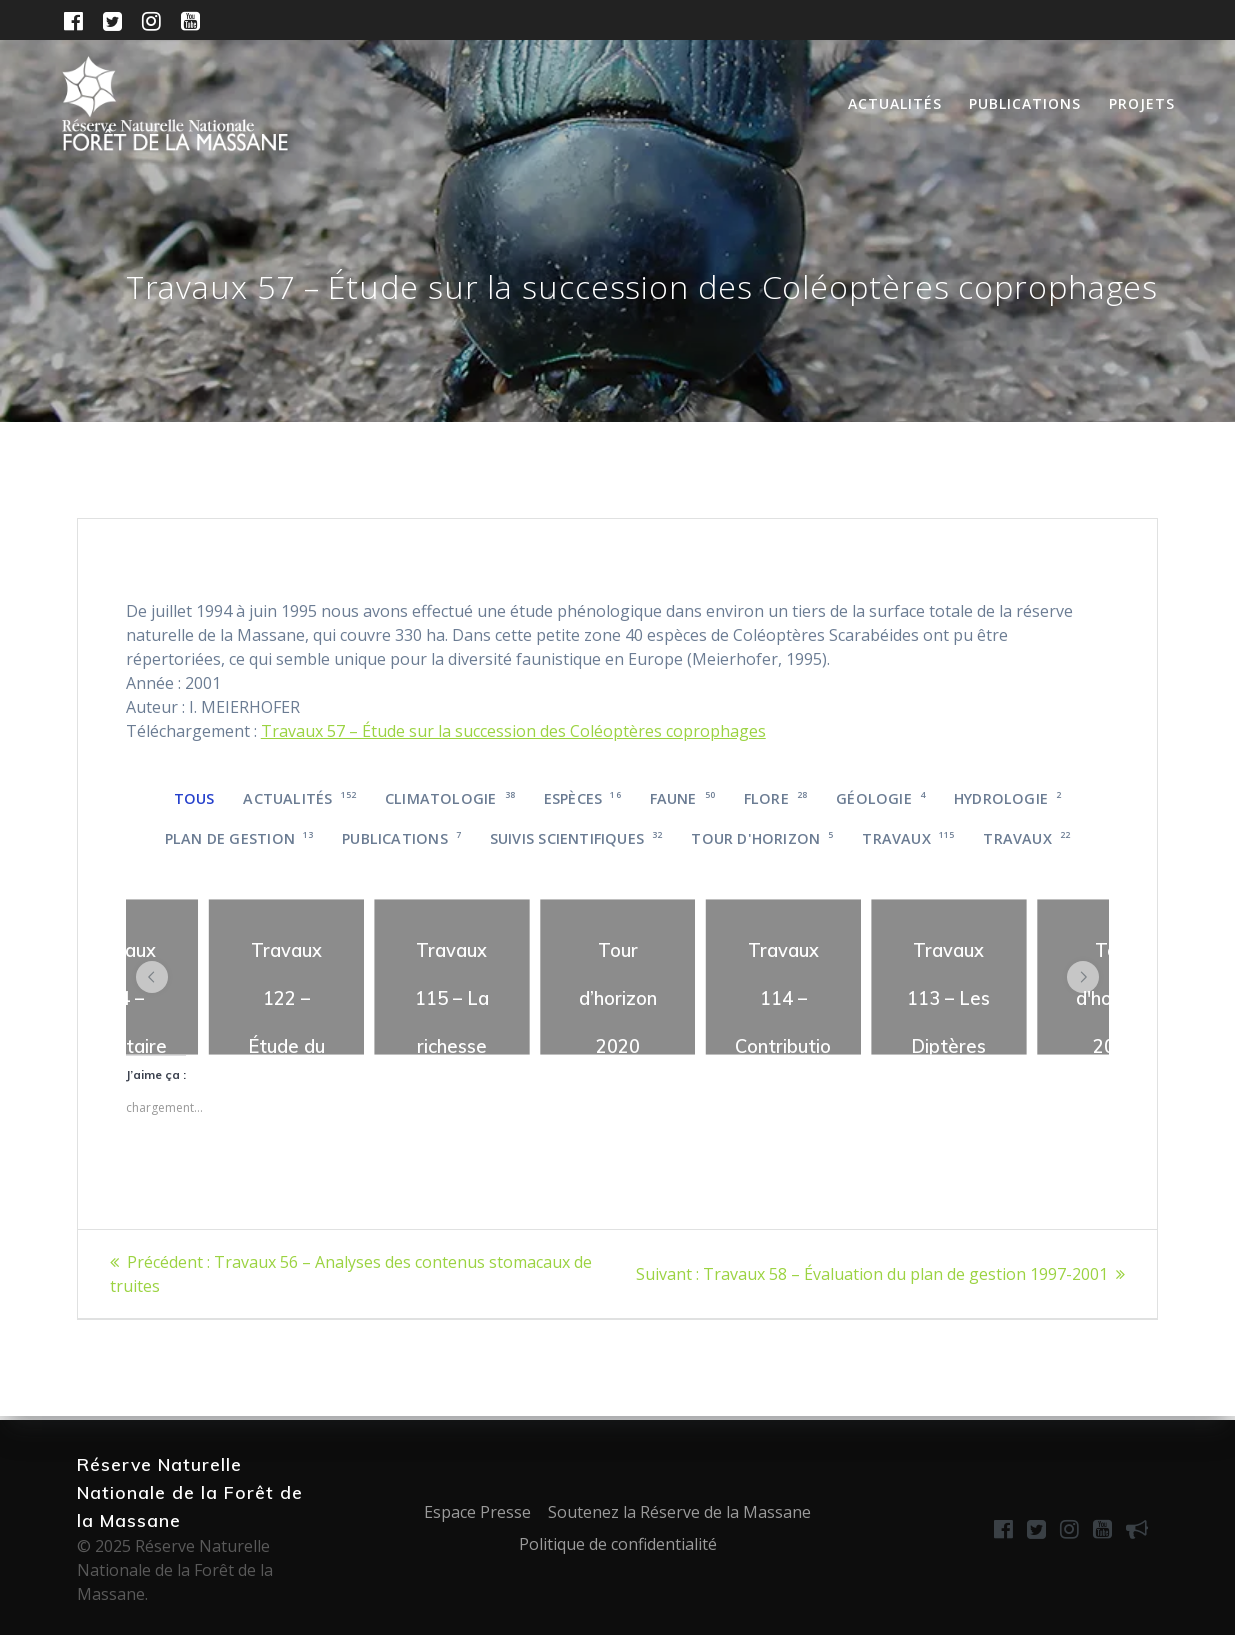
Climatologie (450, 798)
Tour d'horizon (762, 838)
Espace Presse (477, 1512)
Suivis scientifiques (576, 838)
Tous (194, 798)
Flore (776, 798)
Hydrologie (1007, 798)
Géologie (880, 798)
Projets (1142, 103)
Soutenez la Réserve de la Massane (679, 1512)
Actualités (895, 103)
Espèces (582, 798)
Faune (683, 798)
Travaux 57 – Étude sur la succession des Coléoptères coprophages (513, 731)
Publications (1025, 103)
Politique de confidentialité (618, 1544)
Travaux (908, 838)
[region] (287, 977)
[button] (152, 977)
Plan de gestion (239, 838)
